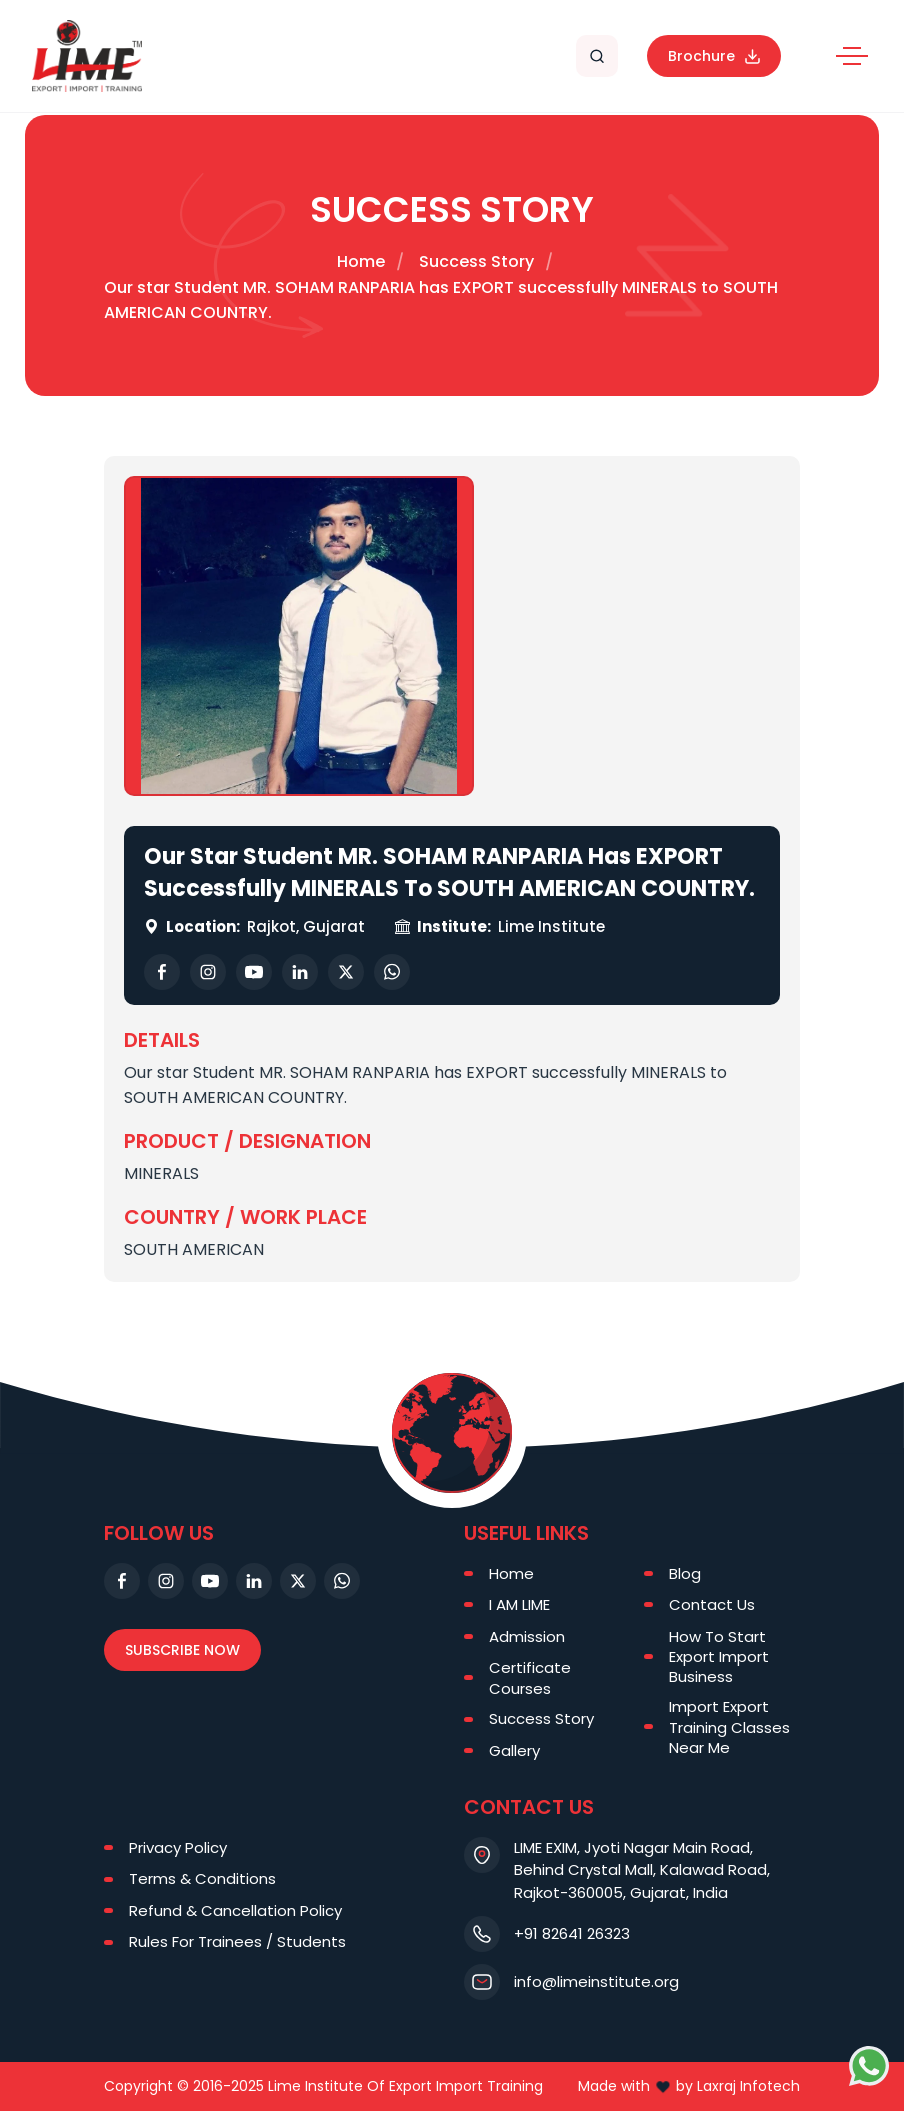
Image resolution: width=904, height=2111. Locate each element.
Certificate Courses (530, 1678)
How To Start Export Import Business (719, 1656)
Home (361, 261)
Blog (685, 1573)
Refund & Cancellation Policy (235, 1910)
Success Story (476, 261)
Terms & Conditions (202, 1878)
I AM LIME (519, 1604)
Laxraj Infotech (748, 2086)
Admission (527, 1636)
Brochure (714, 56)
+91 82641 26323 (572, 1933)
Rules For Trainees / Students (237, 1941)
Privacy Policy (178, 1847)
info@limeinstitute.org (596, 1981)
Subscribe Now (182, 1650)
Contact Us (712, 1604)
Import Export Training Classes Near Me (729, 1726)
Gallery (514, 1750)
